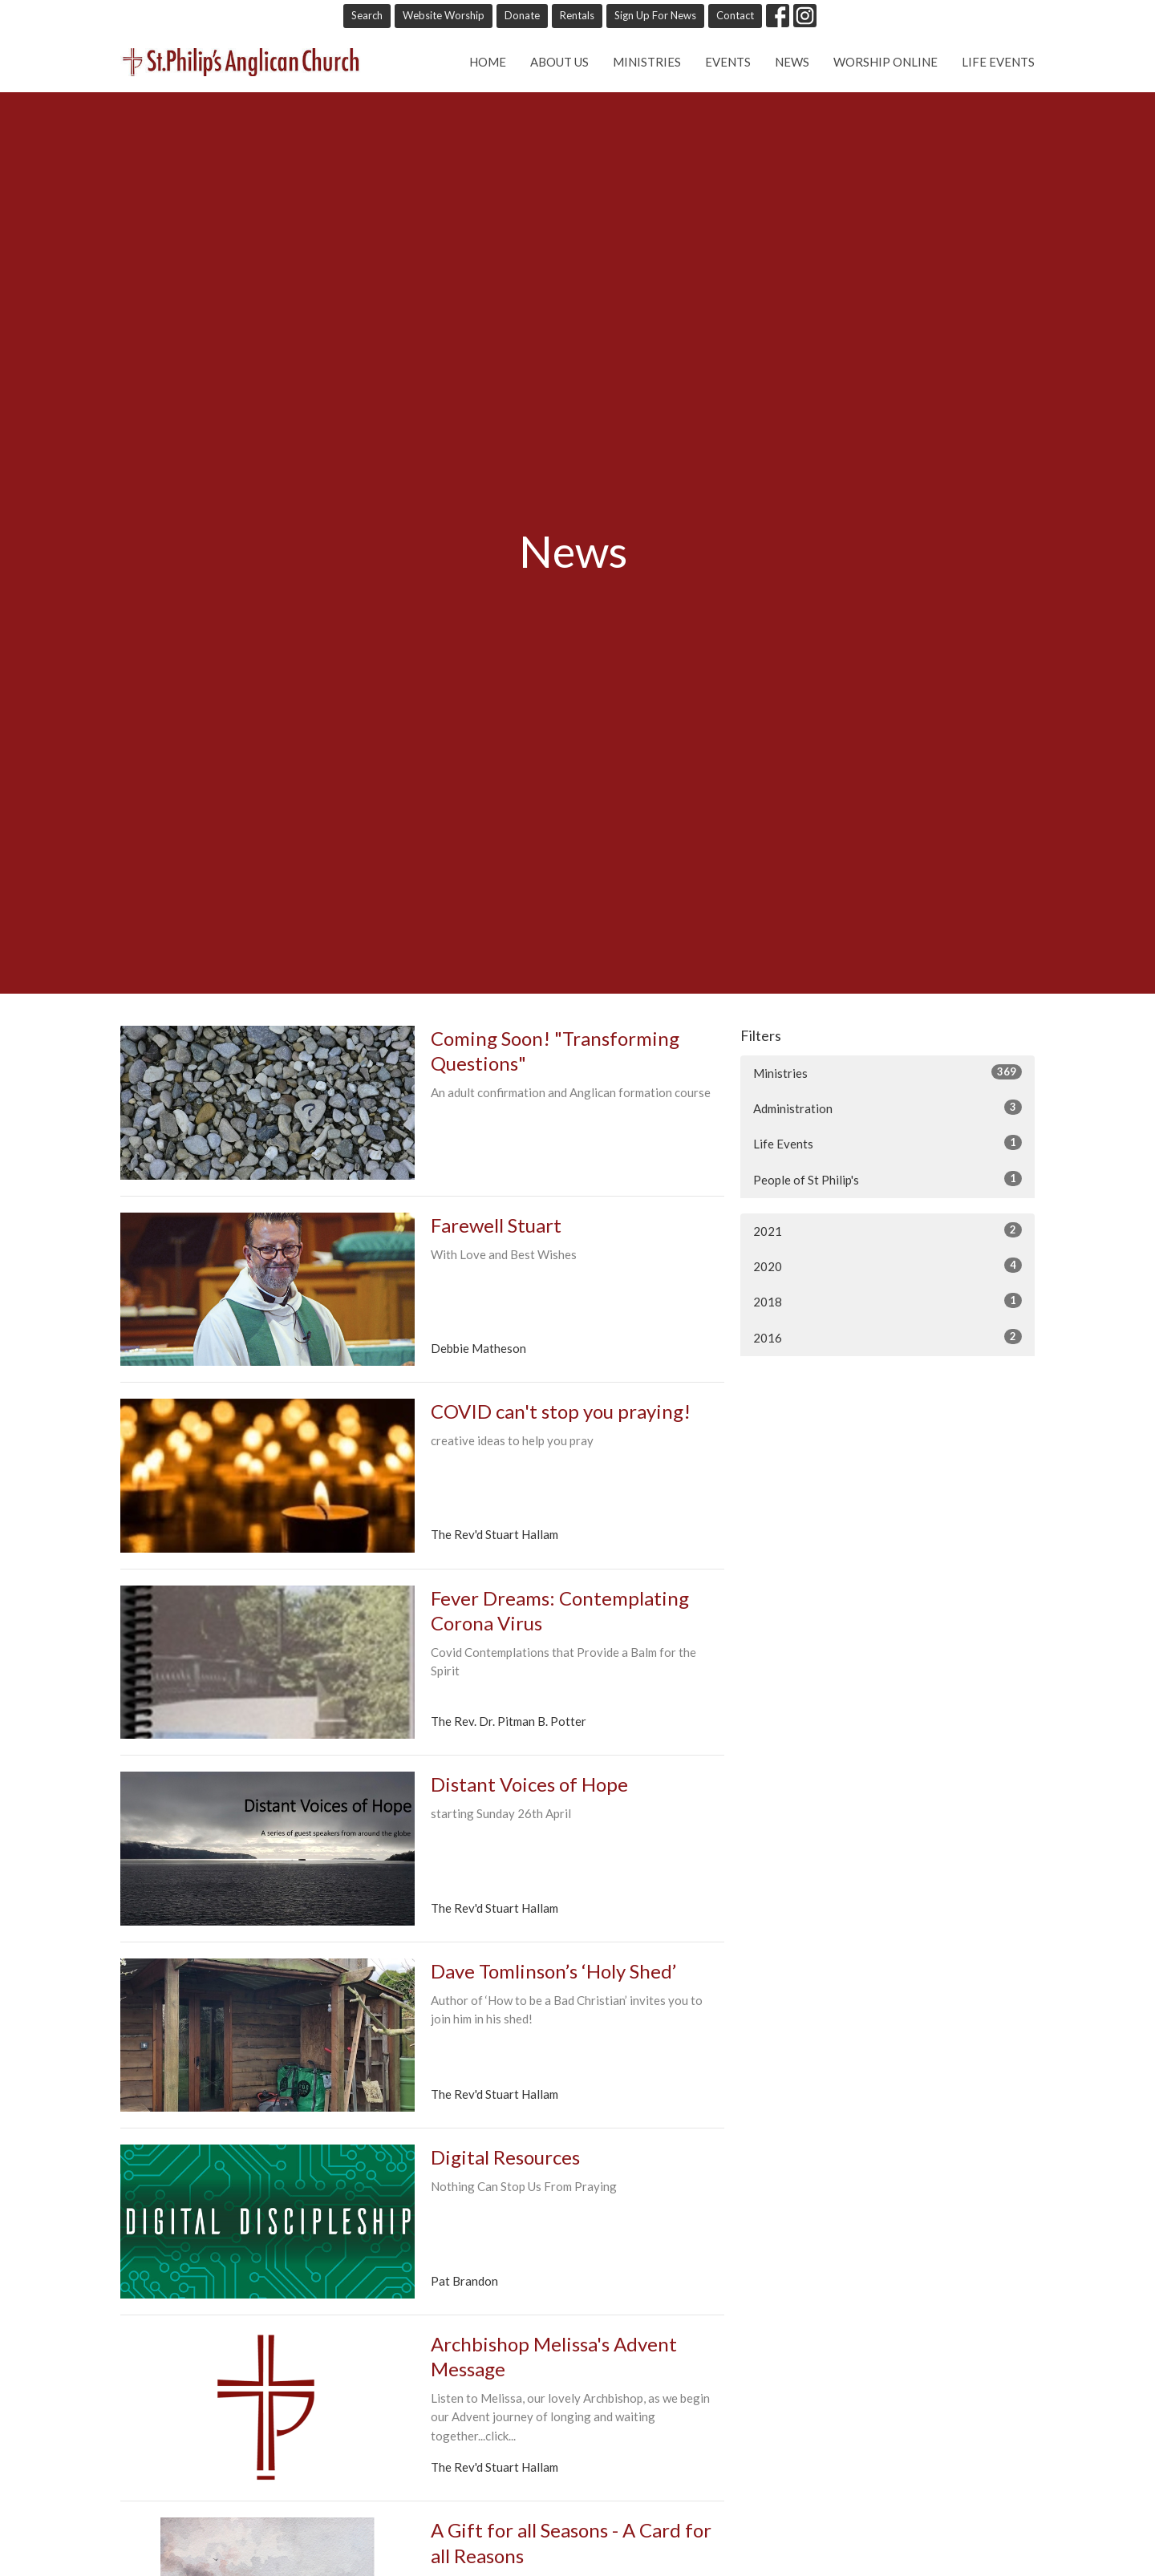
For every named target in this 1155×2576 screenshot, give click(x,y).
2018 (887, 1301)
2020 (887, 1266)
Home (487, 62)
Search (367, 15)
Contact (735, 15)
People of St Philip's (887, 1179)
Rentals (577, 15)
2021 (887, 1230)
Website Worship (443, 15)
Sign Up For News (655, 15)
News (792, 62)
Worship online (885, 62)
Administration (887, 1108)
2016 (887, 1337)
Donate (522, 15)
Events (728, 62)
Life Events (998, 62)
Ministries (647, 62)
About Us (559, 62)
